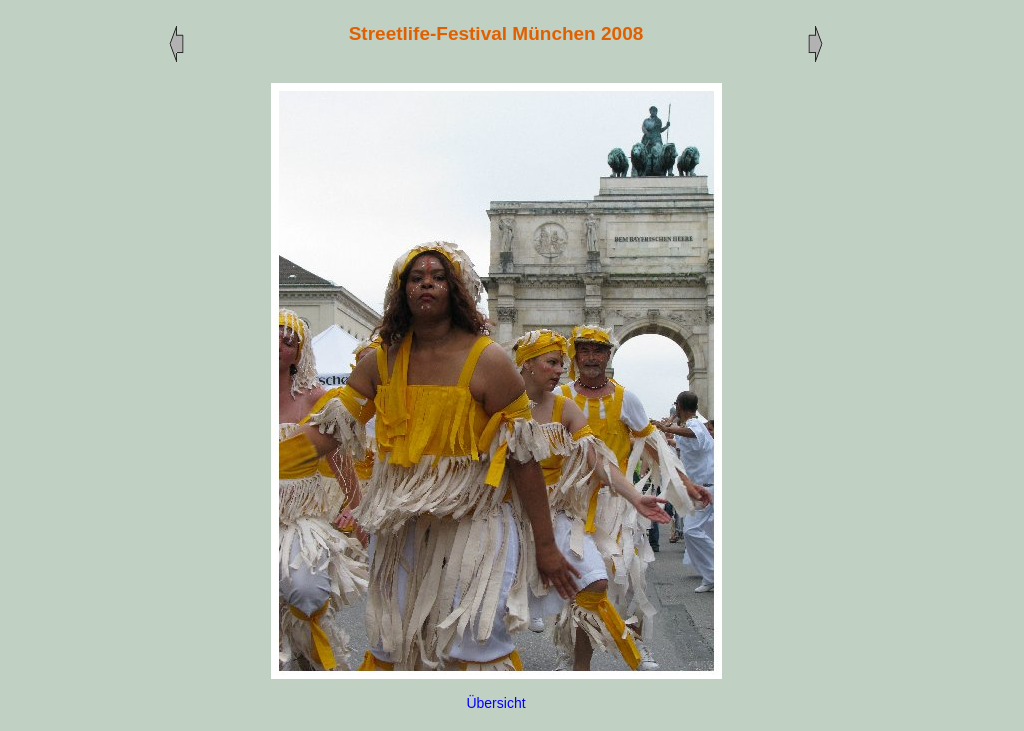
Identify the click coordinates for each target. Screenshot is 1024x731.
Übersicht (495, 703)
